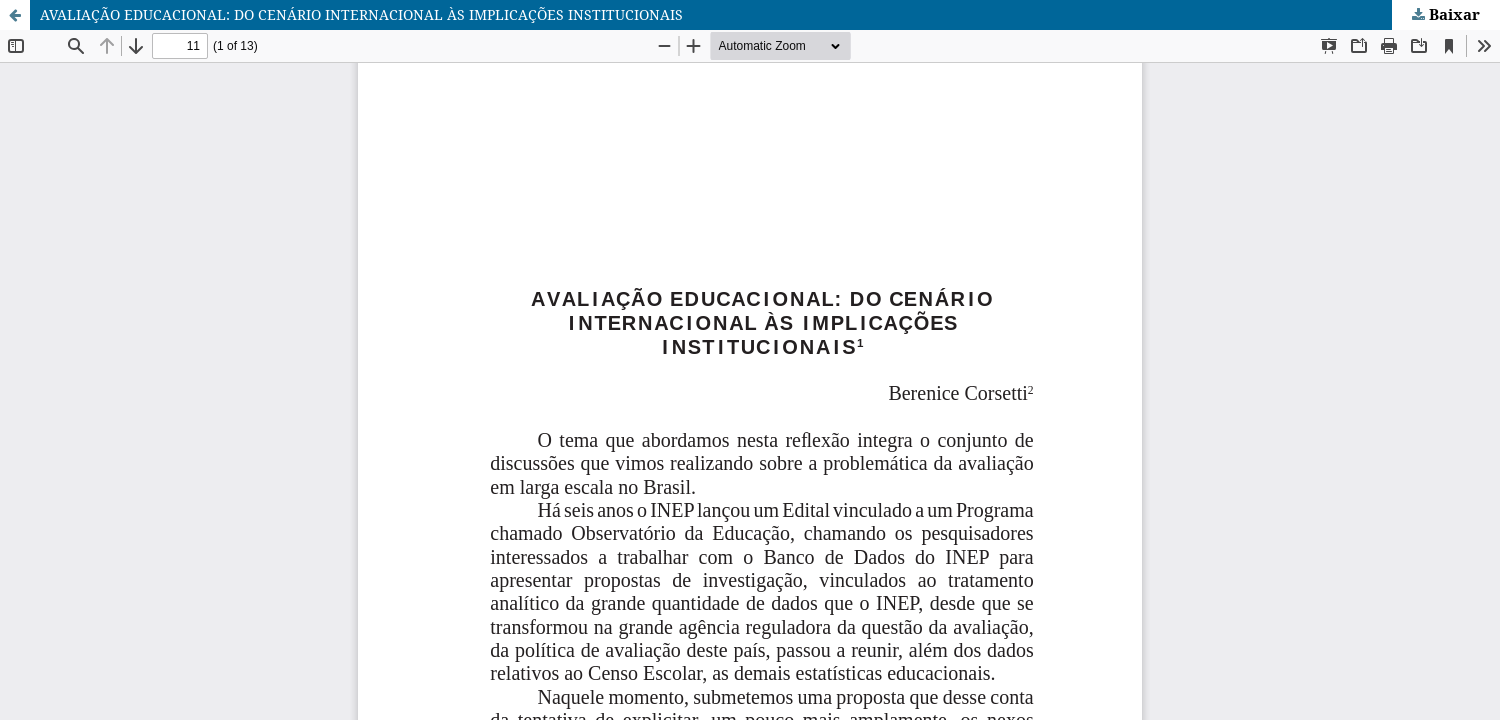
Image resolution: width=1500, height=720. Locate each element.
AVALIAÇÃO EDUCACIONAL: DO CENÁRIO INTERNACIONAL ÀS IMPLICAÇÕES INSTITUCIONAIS (361, 14)
